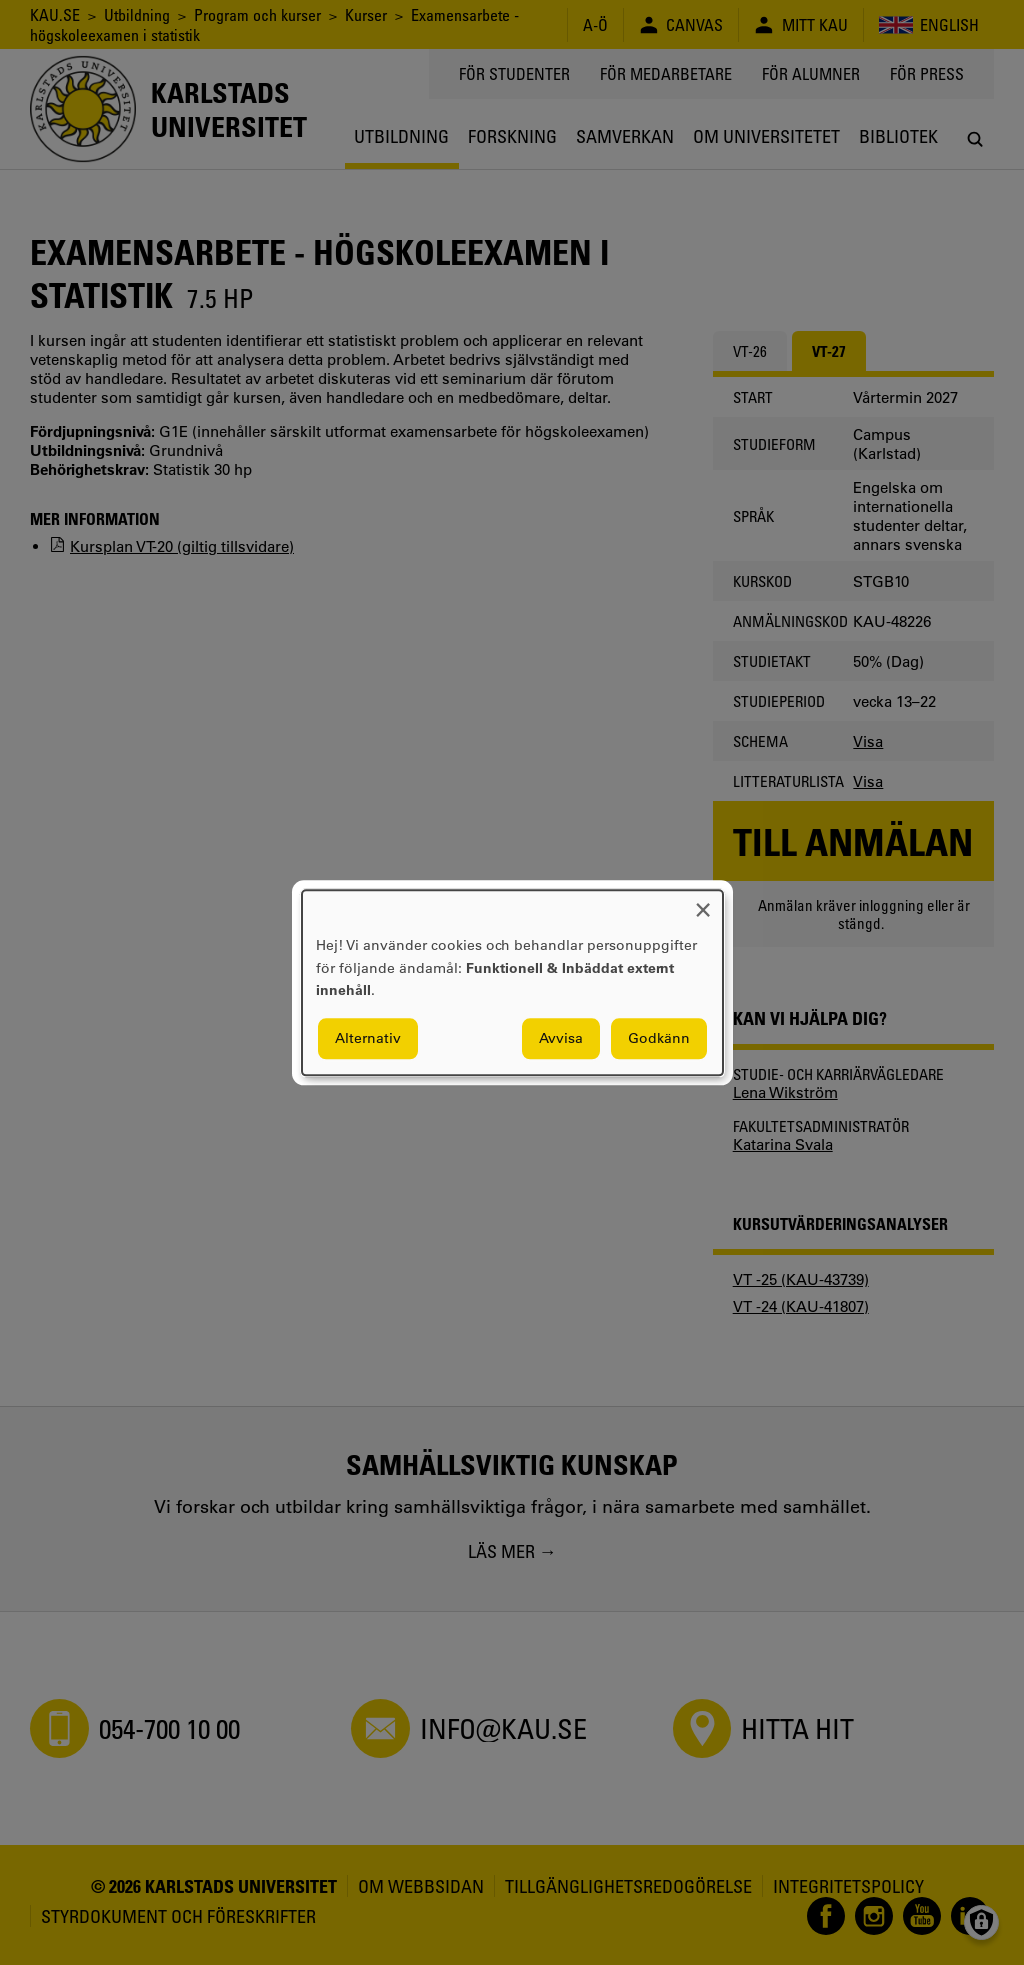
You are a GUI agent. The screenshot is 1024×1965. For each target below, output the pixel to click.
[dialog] (512, 982)
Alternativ (368, 1038)
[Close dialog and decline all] (703, 902)
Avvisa (561, 1038)
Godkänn (659, 1038)
